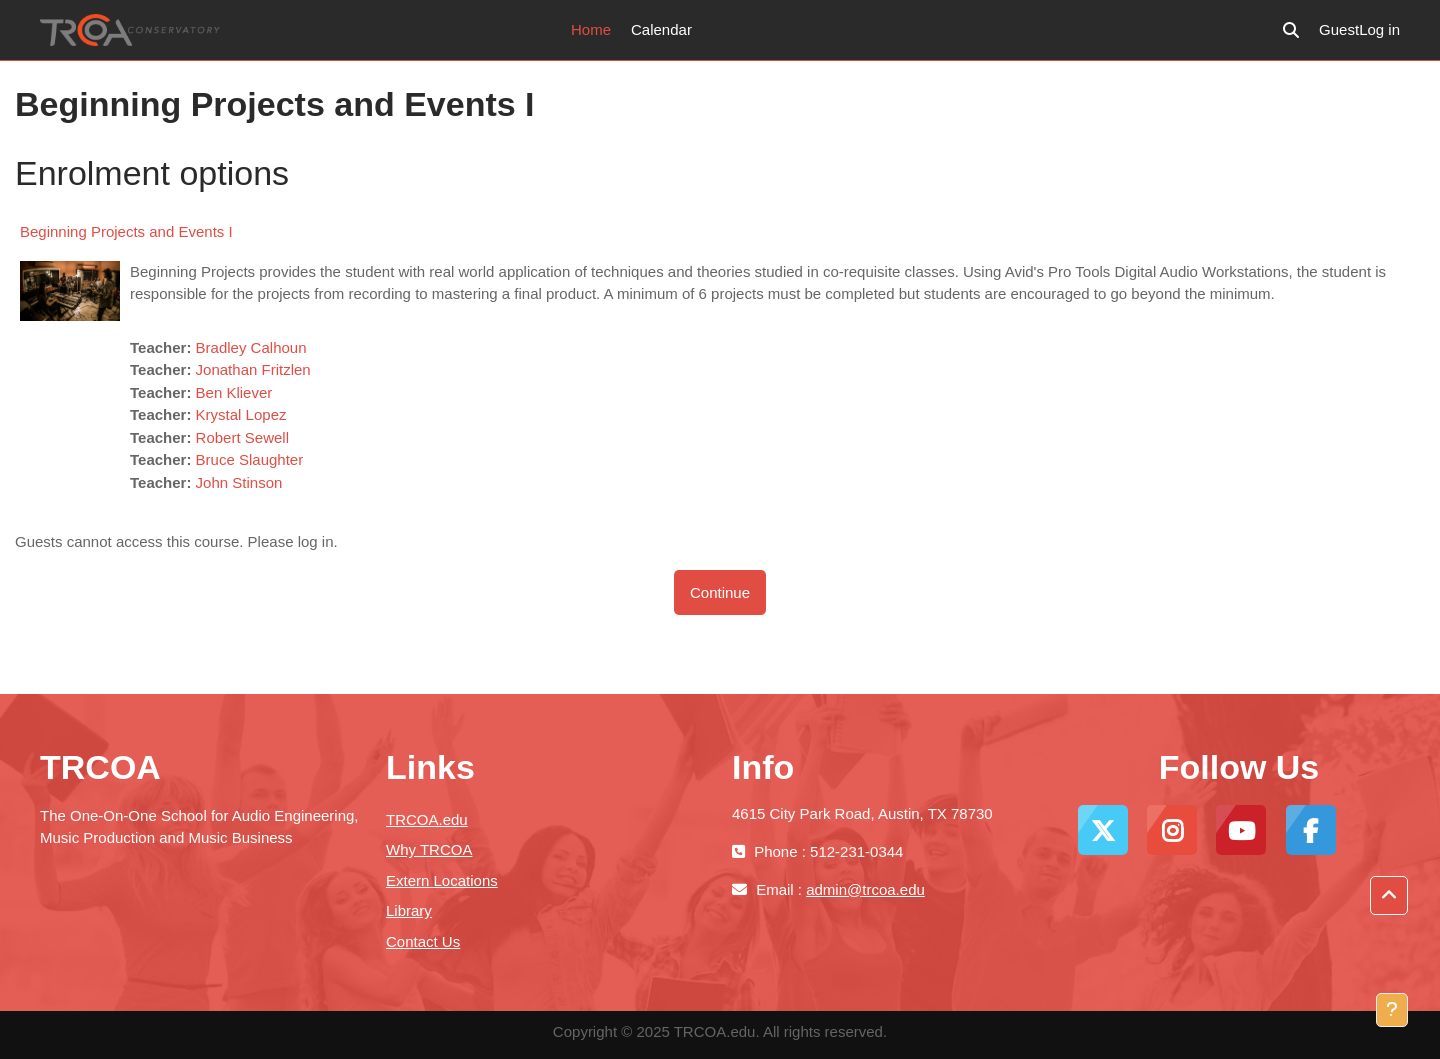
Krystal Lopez (241, 414)
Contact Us (423, 941)
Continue (720, 592)
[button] (1291, 30)
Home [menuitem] (591, 29)
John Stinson (239, 482)
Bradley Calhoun (251, 347)
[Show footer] (1392, 1010)
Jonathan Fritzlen (253, 369)
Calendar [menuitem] (661, 29)
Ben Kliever (234, 392)
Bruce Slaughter (250, 459)
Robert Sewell (242, 437)
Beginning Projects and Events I (126, 231)
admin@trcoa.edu (865, 889)
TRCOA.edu (427, 819)
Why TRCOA (429, 849)
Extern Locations (442, 880)
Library (409, 910)
